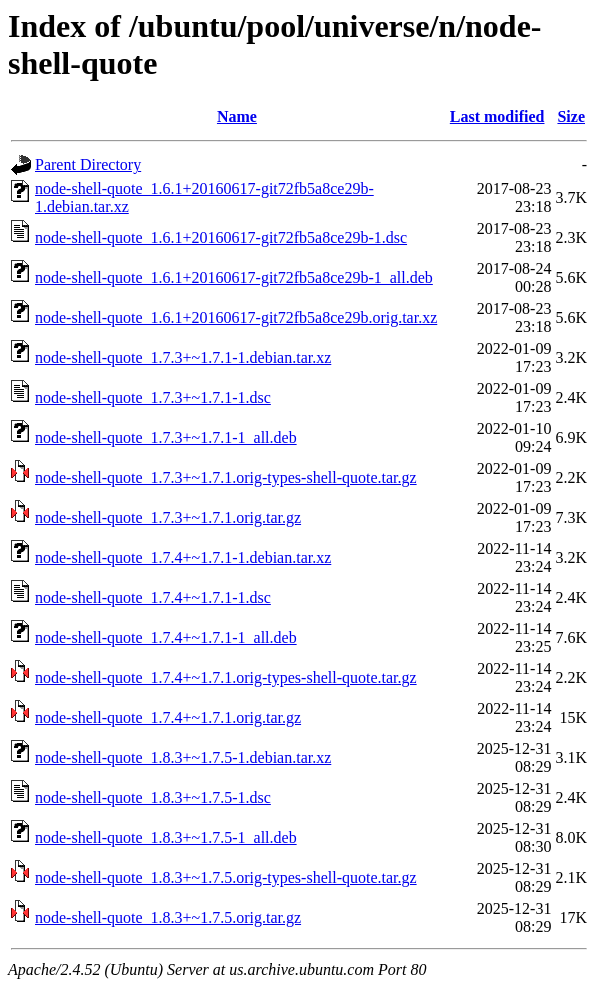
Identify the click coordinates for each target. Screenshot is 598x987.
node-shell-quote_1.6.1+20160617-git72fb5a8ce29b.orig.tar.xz (236, 317)
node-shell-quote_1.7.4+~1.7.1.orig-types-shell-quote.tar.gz (226, 677)
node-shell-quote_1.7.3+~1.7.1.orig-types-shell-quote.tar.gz (226, 477)
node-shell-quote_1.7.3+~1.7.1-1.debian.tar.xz (183, 357)
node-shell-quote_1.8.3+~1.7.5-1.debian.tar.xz (183, 757)
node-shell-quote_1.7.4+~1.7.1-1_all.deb (166, 637)
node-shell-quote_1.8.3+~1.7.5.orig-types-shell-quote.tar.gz (226, 877)
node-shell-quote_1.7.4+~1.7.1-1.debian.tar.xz (183, 557)
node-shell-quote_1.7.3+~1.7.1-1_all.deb (166, 437)
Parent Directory (88, 164)
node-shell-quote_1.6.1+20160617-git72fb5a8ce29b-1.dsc (221, 237)
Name (237, 116)
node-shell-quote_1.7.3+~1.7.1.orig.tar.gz (168, 517)
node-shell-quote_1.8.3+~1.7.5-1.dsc (153, 797)
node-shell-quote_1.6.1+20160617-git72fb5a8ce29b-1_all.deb (234, 277)
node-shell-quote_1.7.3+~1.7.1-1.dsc (153, 397)
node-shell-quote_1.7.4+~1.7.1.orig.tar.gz (168, 717)
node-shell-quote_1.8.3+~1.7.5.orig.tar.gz (168, 917)
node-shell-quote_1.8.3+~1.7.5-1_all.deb (166, 837)
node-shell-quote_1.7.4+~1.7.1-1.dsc (153, 597)
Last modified (497, 116)
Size (571, 116)
